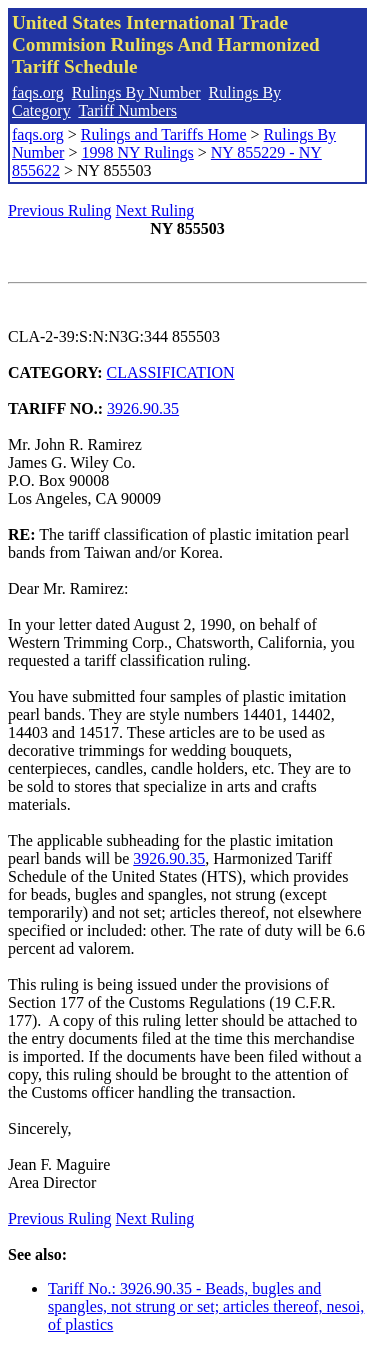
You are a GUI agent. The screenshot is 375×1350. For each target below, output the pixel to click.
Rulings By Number (136, 92)
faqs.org (38, 92)
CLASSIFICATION (171, 372)
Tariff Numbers (127, 110)
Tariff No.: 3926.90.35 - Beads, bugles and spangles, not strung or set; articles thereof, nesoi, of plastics (206, 1306)
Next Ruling (155, 210)
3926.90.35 (143, 408)
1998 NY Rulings (137, 152)
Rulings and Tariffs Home (164, 134)
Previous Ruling (60, 210)
